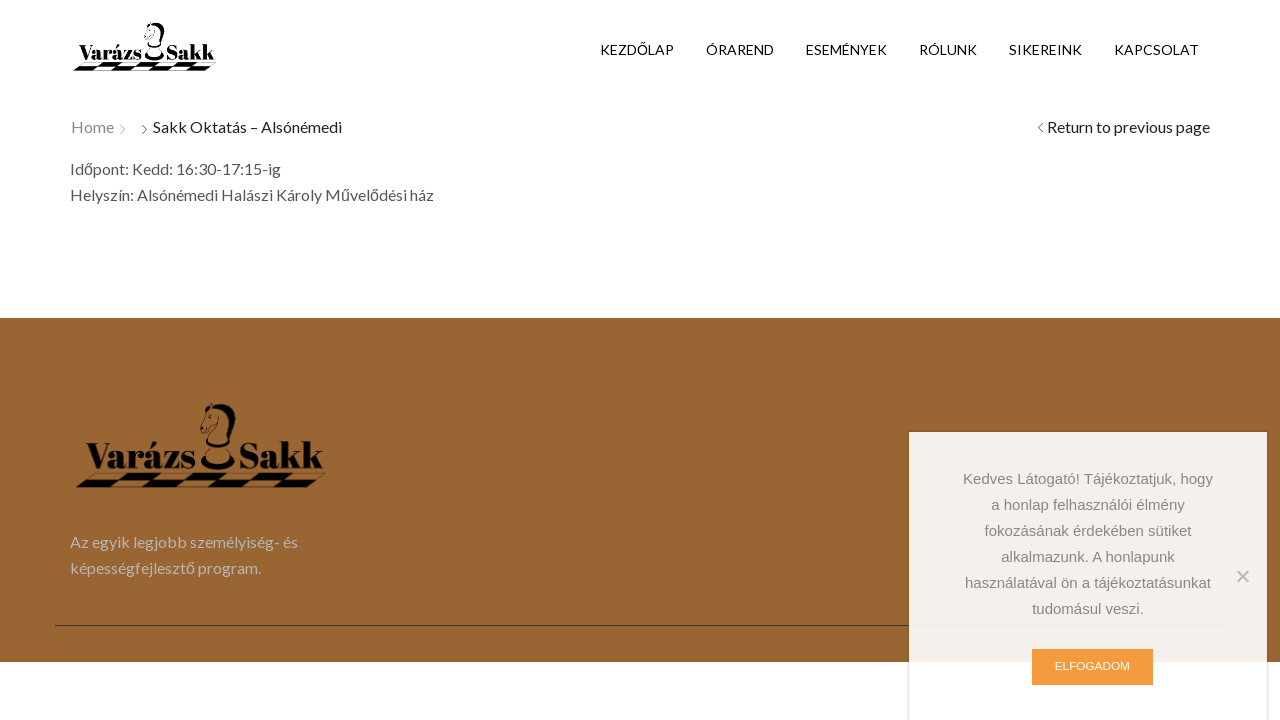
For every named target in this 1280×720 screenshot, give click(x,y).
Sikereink (1045, 49)
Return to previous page (1128, 126)
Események (846, 49)
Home (92, 126)
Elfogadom (1093, 666)
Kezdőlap (637, 49)
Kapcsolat (1156, 49)
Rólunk (948, 49)
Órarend (740, 49)
